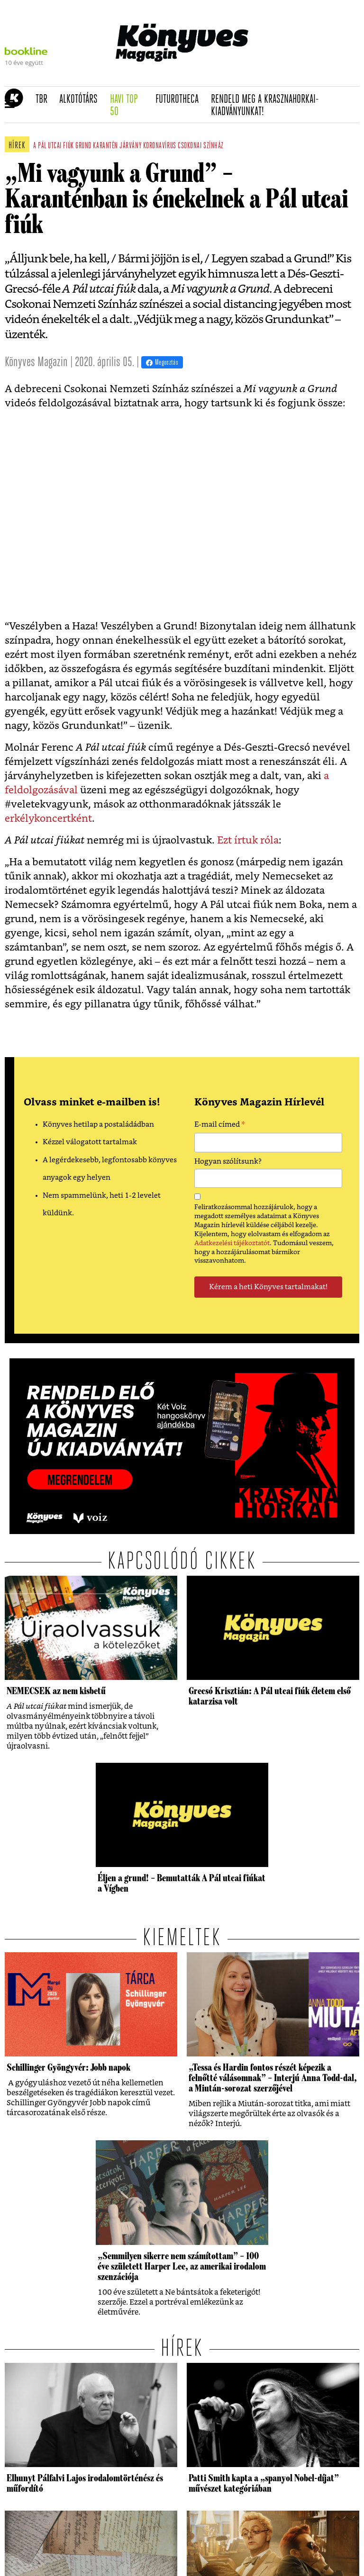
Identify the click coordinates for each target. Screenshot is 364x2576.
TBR (45, 99)
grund (83, 146)
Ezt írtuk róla (248, 840)
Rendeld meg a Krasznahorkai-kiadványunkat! (265, 105)
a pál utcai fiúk (53, 146)
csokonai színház (201, 146)
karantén (105, 146)
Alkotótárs (81, 99)
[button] (10, 104)
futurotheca (180, 99)
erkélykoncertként (48, 819)
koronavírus (159, 146)
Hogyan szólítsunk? (228, 1161)
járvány (130, 146)
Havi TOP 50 (129, 105)
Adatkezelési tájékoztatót (232, 1243)
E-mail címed (219, 1126)
